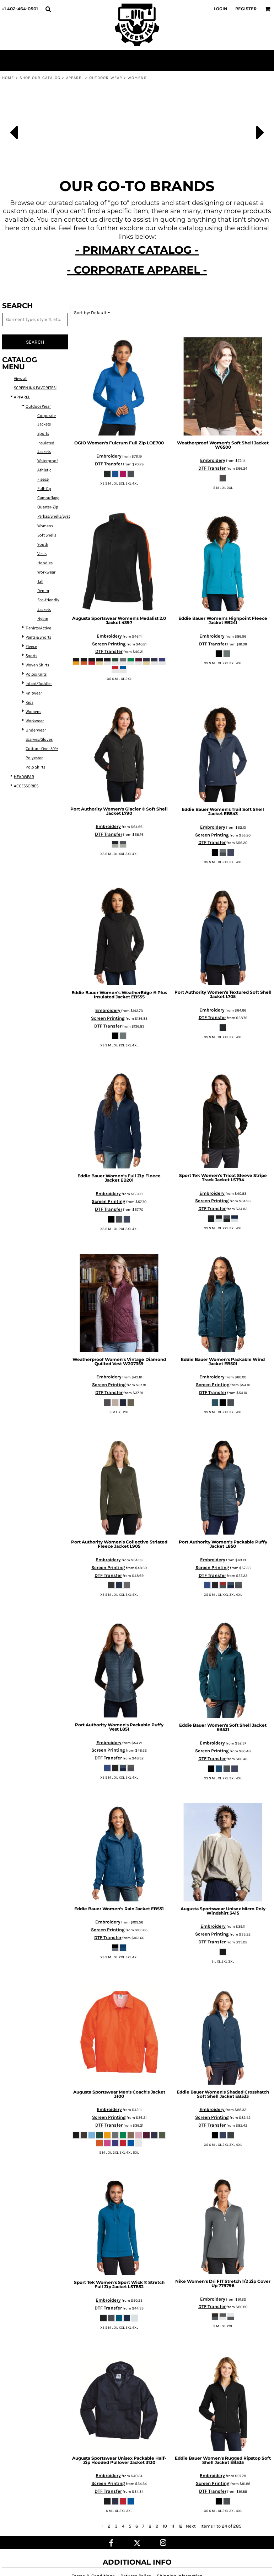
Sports (43, 433)
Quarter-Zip (47, 507)
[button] (48, 9)
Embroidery (109, 456)
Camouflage (48, 498)
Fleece (43, 479)
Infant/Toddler (39, 683)
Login (220, 8)
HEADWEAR (24, 777)
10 (165, 2526)
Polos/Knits (36, 674)
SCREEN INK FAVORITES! (35, 388)
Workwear (46, 572)
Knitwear (34, 693)
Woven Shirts (37, 665)
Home (8, 77)
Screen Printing (109, 643)
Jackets (44, 609)
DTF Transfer (108, 463)
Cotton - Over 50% (42, 748)
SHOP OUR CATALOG (40, 77)
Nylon (42, 619)
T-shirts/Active (38, 628)
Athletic (44, 470)
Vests (42, 553)
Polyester (34, 758)
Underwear (36, 730)
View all (20, 378)
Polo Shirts (35, 767)
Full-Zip (44, 488)
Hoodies (45, 563)
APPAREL (75, 77)
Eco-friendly (48, 600)
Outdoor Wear (105, 77)
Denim (43, 590)
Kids (29, 702)
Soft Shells (46, 535)
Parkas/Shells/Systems (57, 516)
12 (180, 2526)
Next (191, 2526)
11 (172, 2526)
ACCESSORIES (26, 786)
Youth (42, 544)
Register (246, 8)
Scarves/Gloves (39, 739)
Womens (33, 711)
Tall (40, 581)
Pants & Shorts (38, 637)
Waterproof (47, 461)
